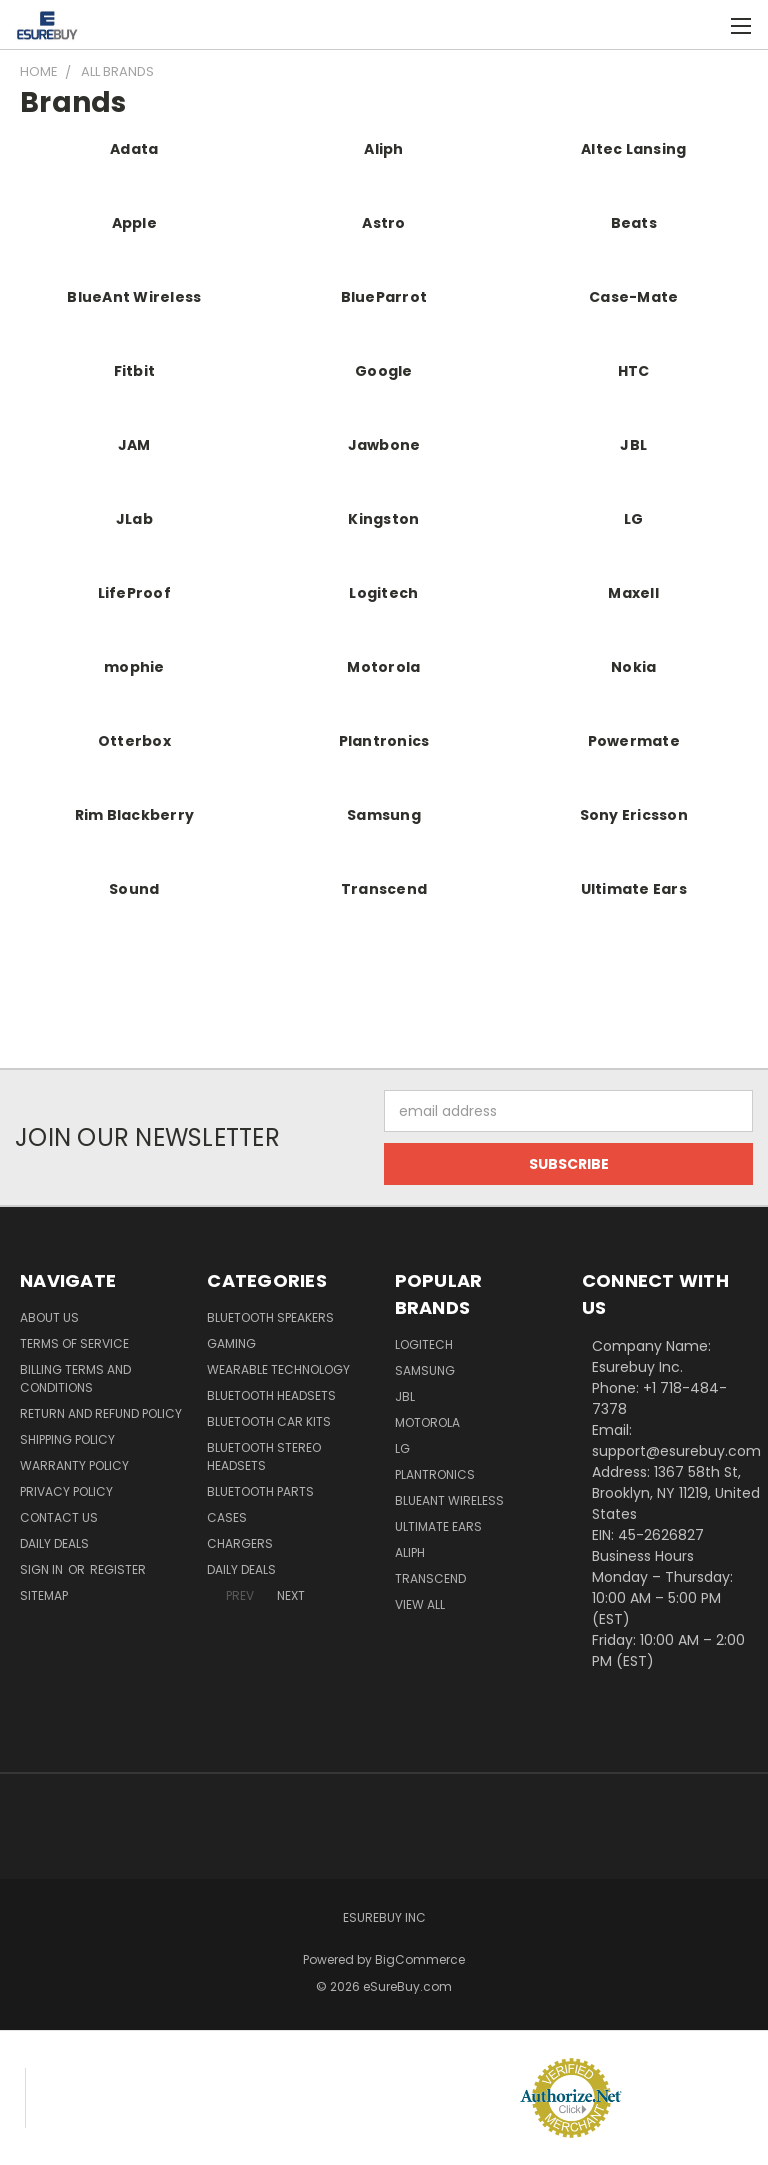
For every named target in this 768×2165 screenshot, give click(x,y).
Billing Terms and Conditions (75, 1378)
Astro (383, 223)
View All (420, 1604)
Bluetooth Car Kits (269, 1421)
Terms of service (74, 1343)
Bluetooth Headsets (271, 1395)
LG (634, 519)
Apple (134, 223)
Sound (134, 889)
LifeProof (134, 593)
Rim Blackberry (135, 815)
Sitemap (44, 1595)
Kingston (383, 519)
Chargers (240, 1543)
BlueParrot (384, 297)
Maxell (633, 593)
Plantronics (384, 741)
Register (118, 1569)
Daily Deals (54, 1543)
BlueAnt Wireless (134, 297)
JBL (633, 445)
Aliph (383, 149)
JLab (134, 519)
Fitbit (135, 371)
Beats (634, 223)
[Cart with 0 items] (703, 25)
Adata (134, 149)
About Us (49, 1317)
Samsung (384, 815)
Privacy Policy (66, 1491)
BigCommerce (420, 1959)
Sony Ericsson (634, 815)
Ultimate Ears (634, 889)
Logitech (383, 593)
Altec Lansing (633, 149)
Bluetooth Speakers (270, 1317)
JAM (134, 445)
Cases (227, 1517)
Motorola (383, 667)
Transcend (384, 889)
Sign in (43, 1569)
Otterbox (134, 741)
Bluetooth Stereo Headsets (264, 1456)
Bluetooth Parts (260, 1491)
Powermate (634, 741)
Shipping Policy (67, 1439)
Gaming (231, 1343)
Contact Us (59, 1517)
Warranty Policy (74, 1465)
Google (384, 371)
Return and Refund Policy (101, 1413)
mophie (134, 667)
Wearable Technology (278, 1369)
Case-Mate (633, 297)
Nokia (633, 667)
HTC (634, 371)
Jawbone (384, 445)
